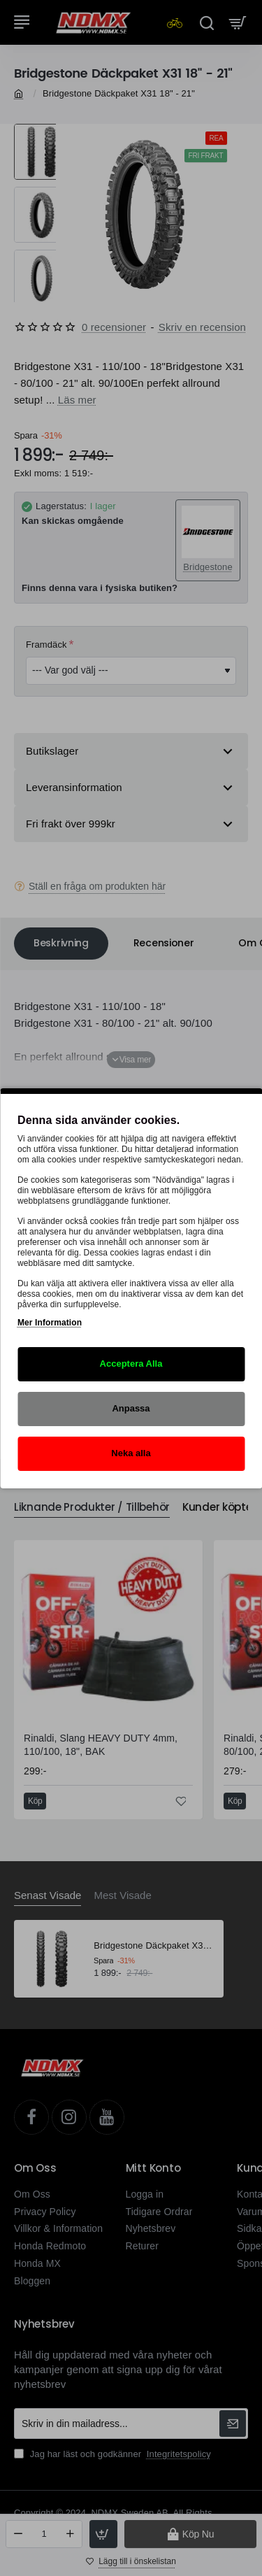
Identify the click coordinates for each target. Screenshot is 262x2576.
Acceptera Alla (131, 1363)
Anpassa (131, 1408)
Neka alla (130, 1453)
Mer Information (49, 1323)
